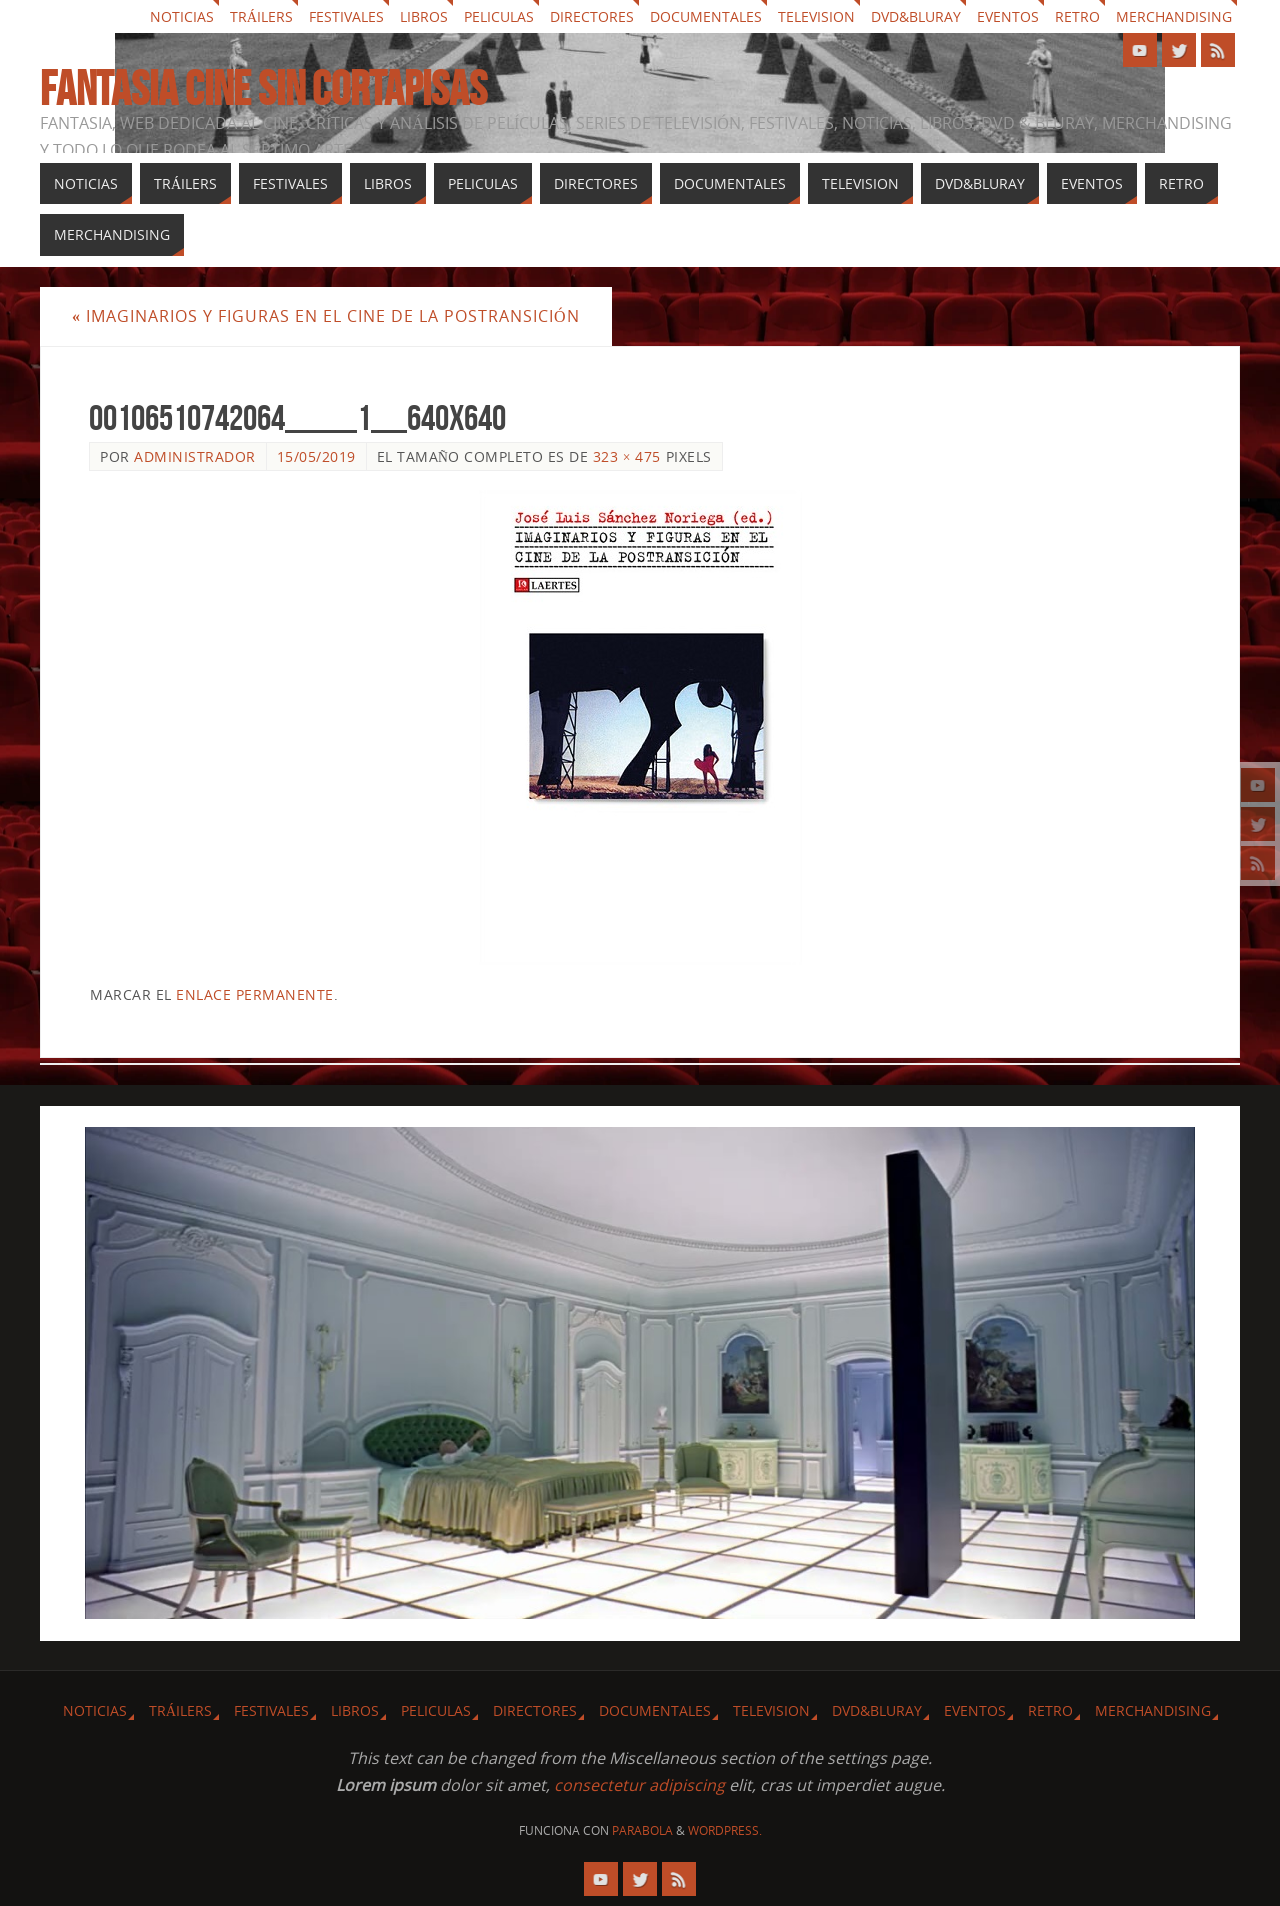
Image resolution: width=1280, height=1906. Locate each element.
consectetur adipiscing (639, 1785)
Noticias (182, 16)
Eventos (1008, 16)
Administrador (195, 456)
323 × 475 (627, 456)
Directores (592, 16)
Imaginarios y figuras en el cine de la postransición (326, 316)
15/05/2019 (316, 456)
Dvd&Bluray (916, 16)
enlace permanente (255, 994)
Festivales (346, 16)
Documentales (706, 16)
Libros (424, 16)
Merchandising (1174, 16)
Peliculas (499, 16)
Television (816, 16)
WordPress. (725, 1830)
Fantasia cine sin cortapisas (263, 89)
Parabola (642, 1830)
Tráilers (261, 16)
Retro (1077, 16)
